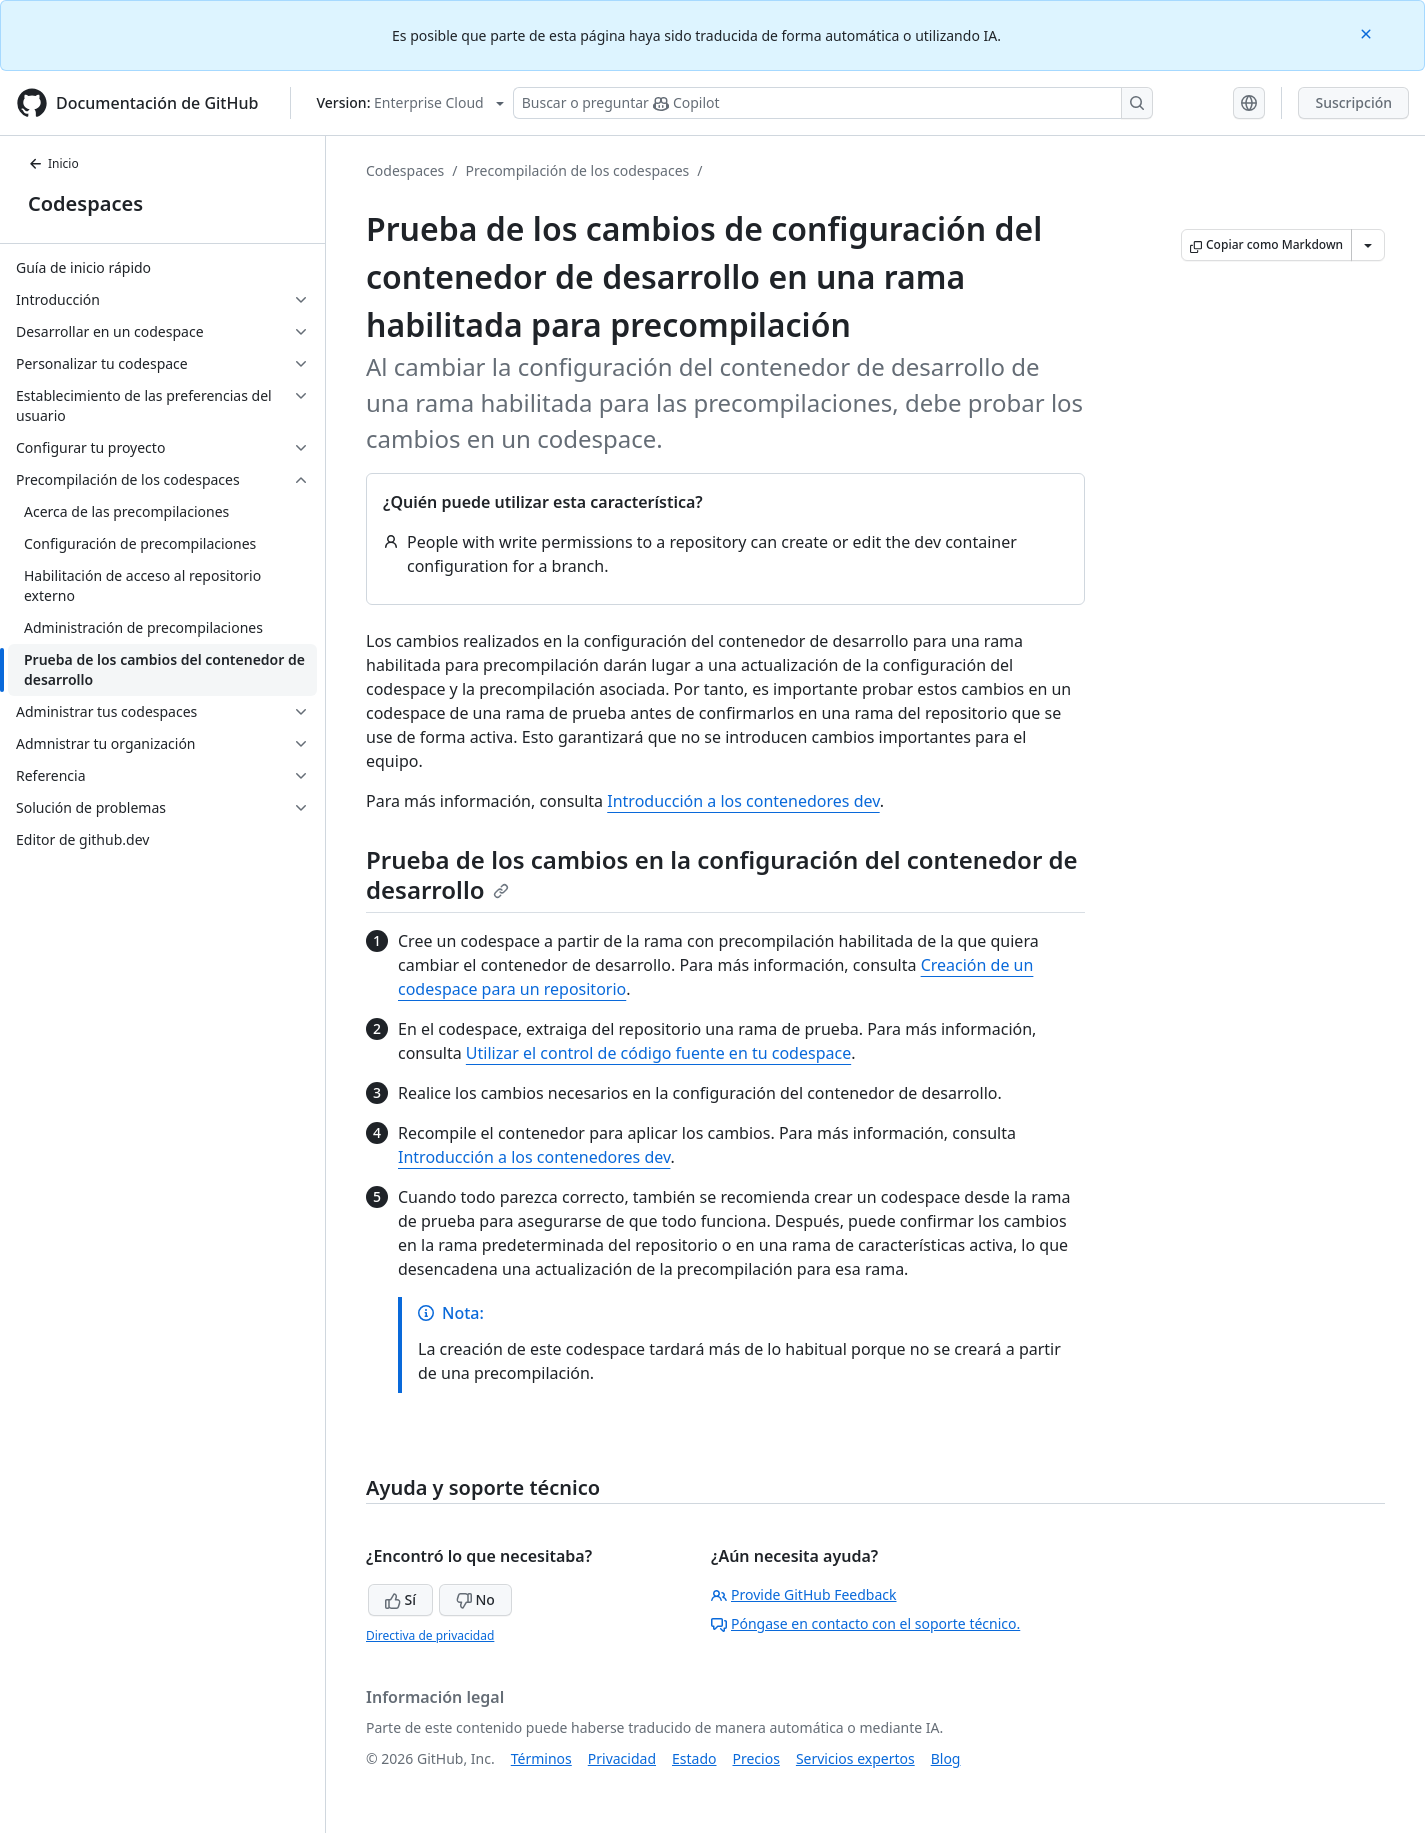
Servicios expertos (855, 1758)
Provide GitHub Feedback (804, 1594)
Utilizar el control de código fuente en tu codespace (658, 1053)
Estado (694, 1758)
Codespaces (85, 203)
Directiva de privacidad (430, 1635)
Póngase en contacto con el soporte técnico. (865, 1623)
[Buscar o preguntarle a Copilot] (833, 103)
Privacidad (622, 1758)
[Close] (1368, 32)
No (475, 1599)
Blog (946, 1758)
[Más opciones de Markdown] (1368, 245)
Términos (541, 1758)
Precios (756, 1758)
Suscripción (1353, 102)
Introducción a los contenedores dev (743, 801)
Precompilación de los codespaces (578, 170)
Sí (400, 1599)
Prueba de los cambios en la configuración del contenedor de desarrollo (722, 874)
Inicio (53, 163)
